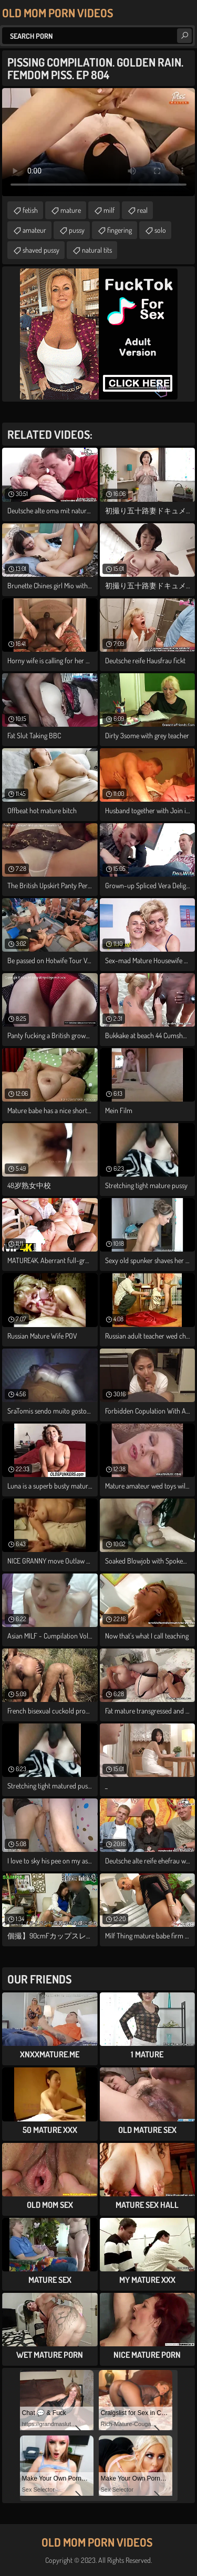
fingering (119, 229)
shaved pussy (41, 249)
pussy (77, 229)
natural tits (97, 249)
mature (70, 210)
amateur (34, 229)
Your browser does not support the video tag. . (98, 142)
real (142, 210)
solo (160, 229)
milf (109, 210)
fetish (30, 210)
